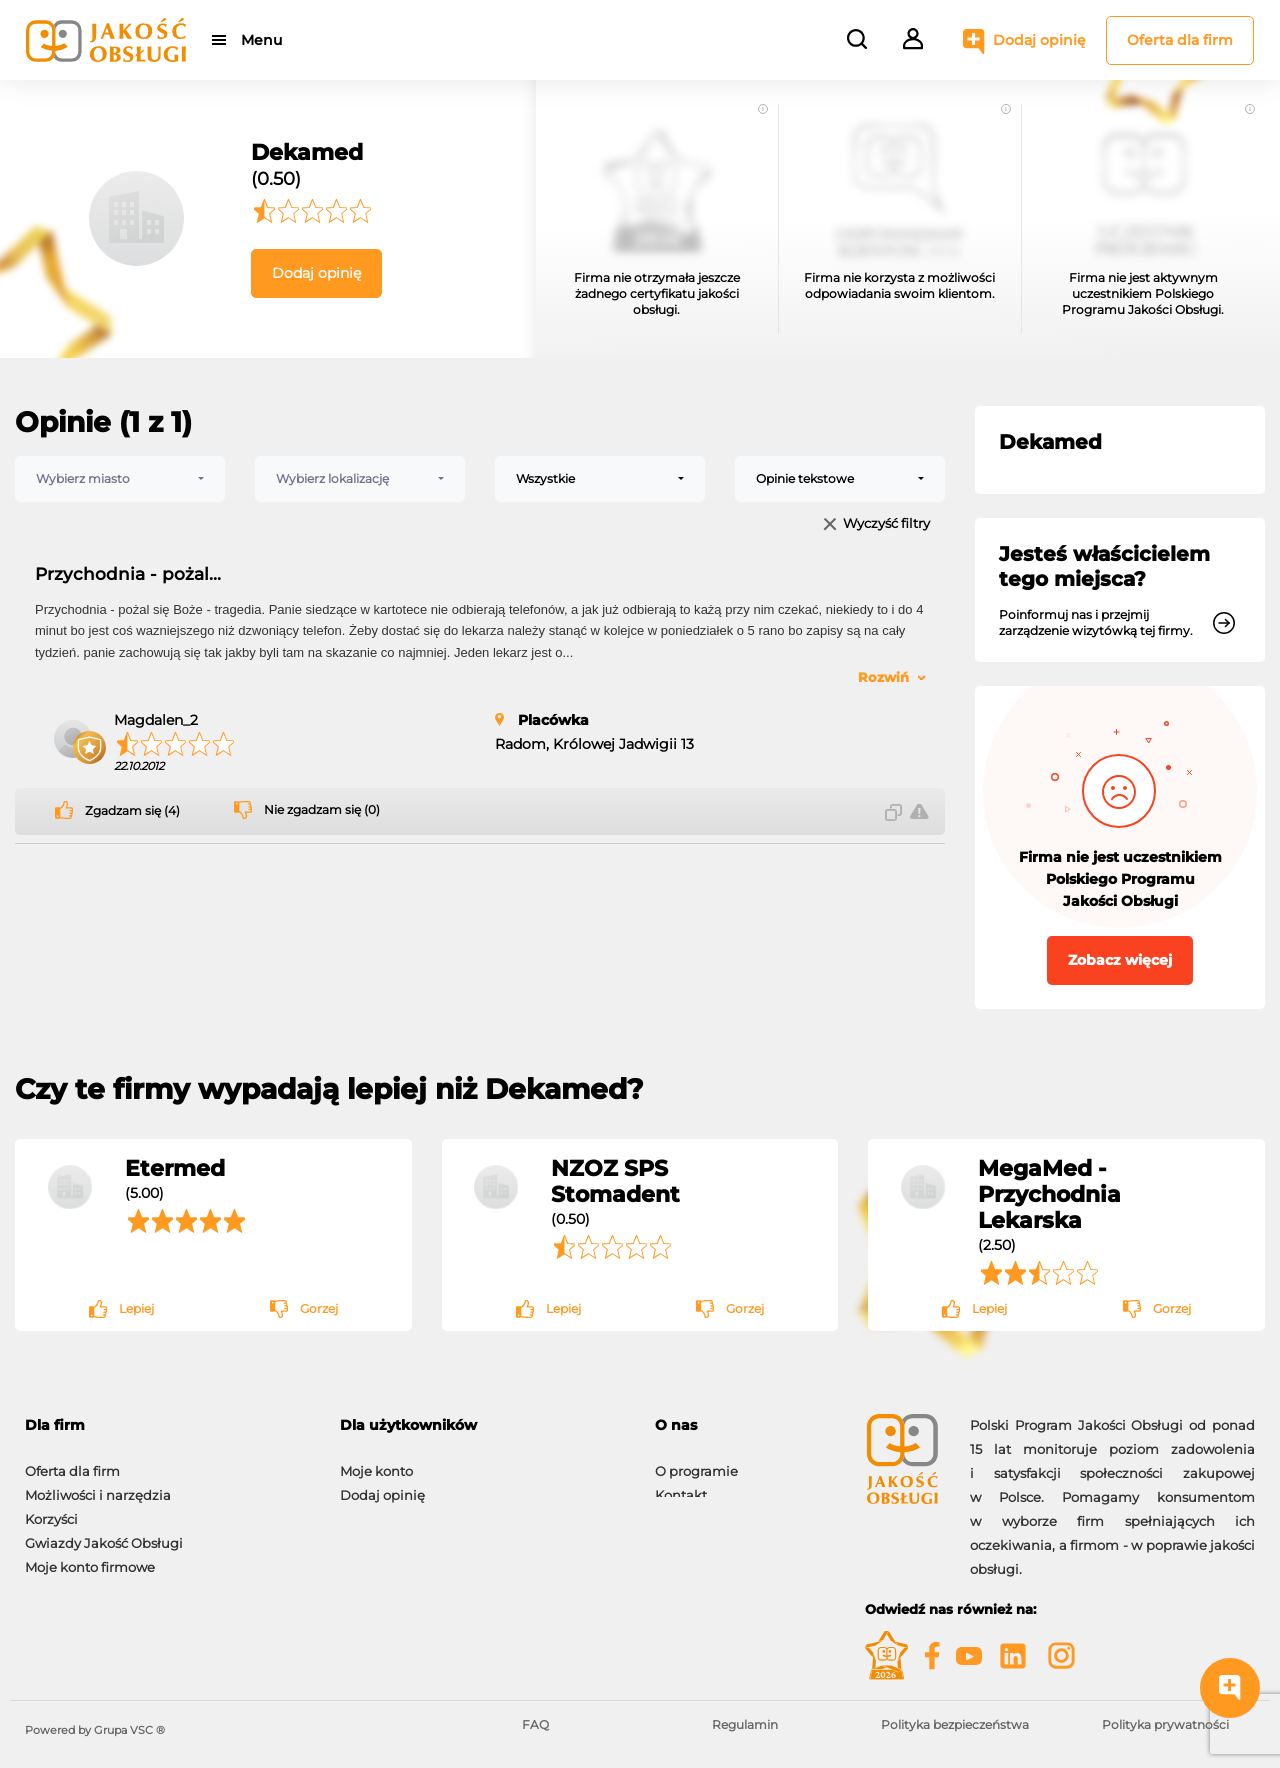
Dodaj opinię (1039, 40)
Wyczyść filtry (886, 524)
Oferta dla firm (1180, 40)
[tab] (745, 1425)
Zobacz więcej (1120, 960)
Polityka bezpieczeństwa (955, 1724)
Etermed (175, 1168)
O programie (696, 1461)
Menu (262, 40)
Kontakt (681, 1485)
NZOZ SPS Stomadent (615, 1181)
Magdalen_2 (156, 720)
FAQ (535, 1724)
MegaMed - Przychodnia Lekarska (1049, 1194)
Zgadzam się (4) (132, 811)
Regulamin (745, 1724)
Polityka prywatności (1165, 1724)
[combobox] (120, 479)
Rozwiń (883, 677)
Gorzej (319, 1308)
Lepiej (136, 1308)
